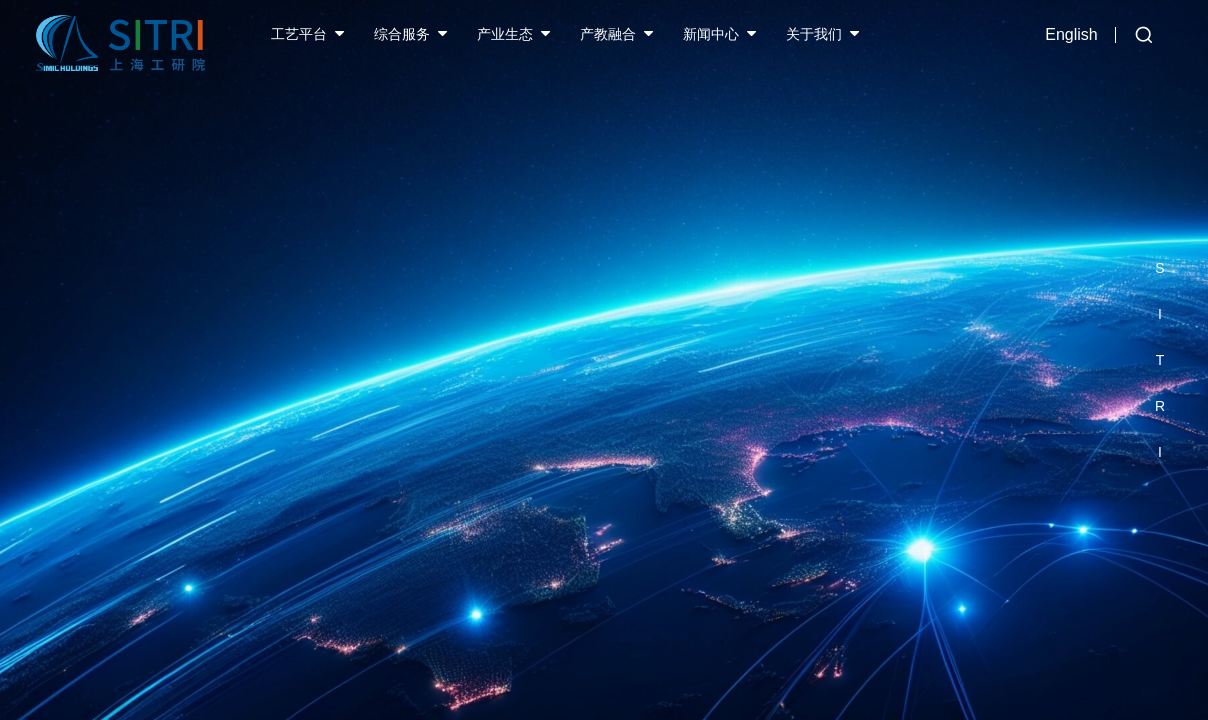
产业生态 (505, 34)
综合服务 (402, 34)
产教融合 (608, 34)
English (1071, 34)
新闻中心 (711, 34)
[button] (1160, 222)
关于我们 (814, 34)
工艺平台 (299, 34)
